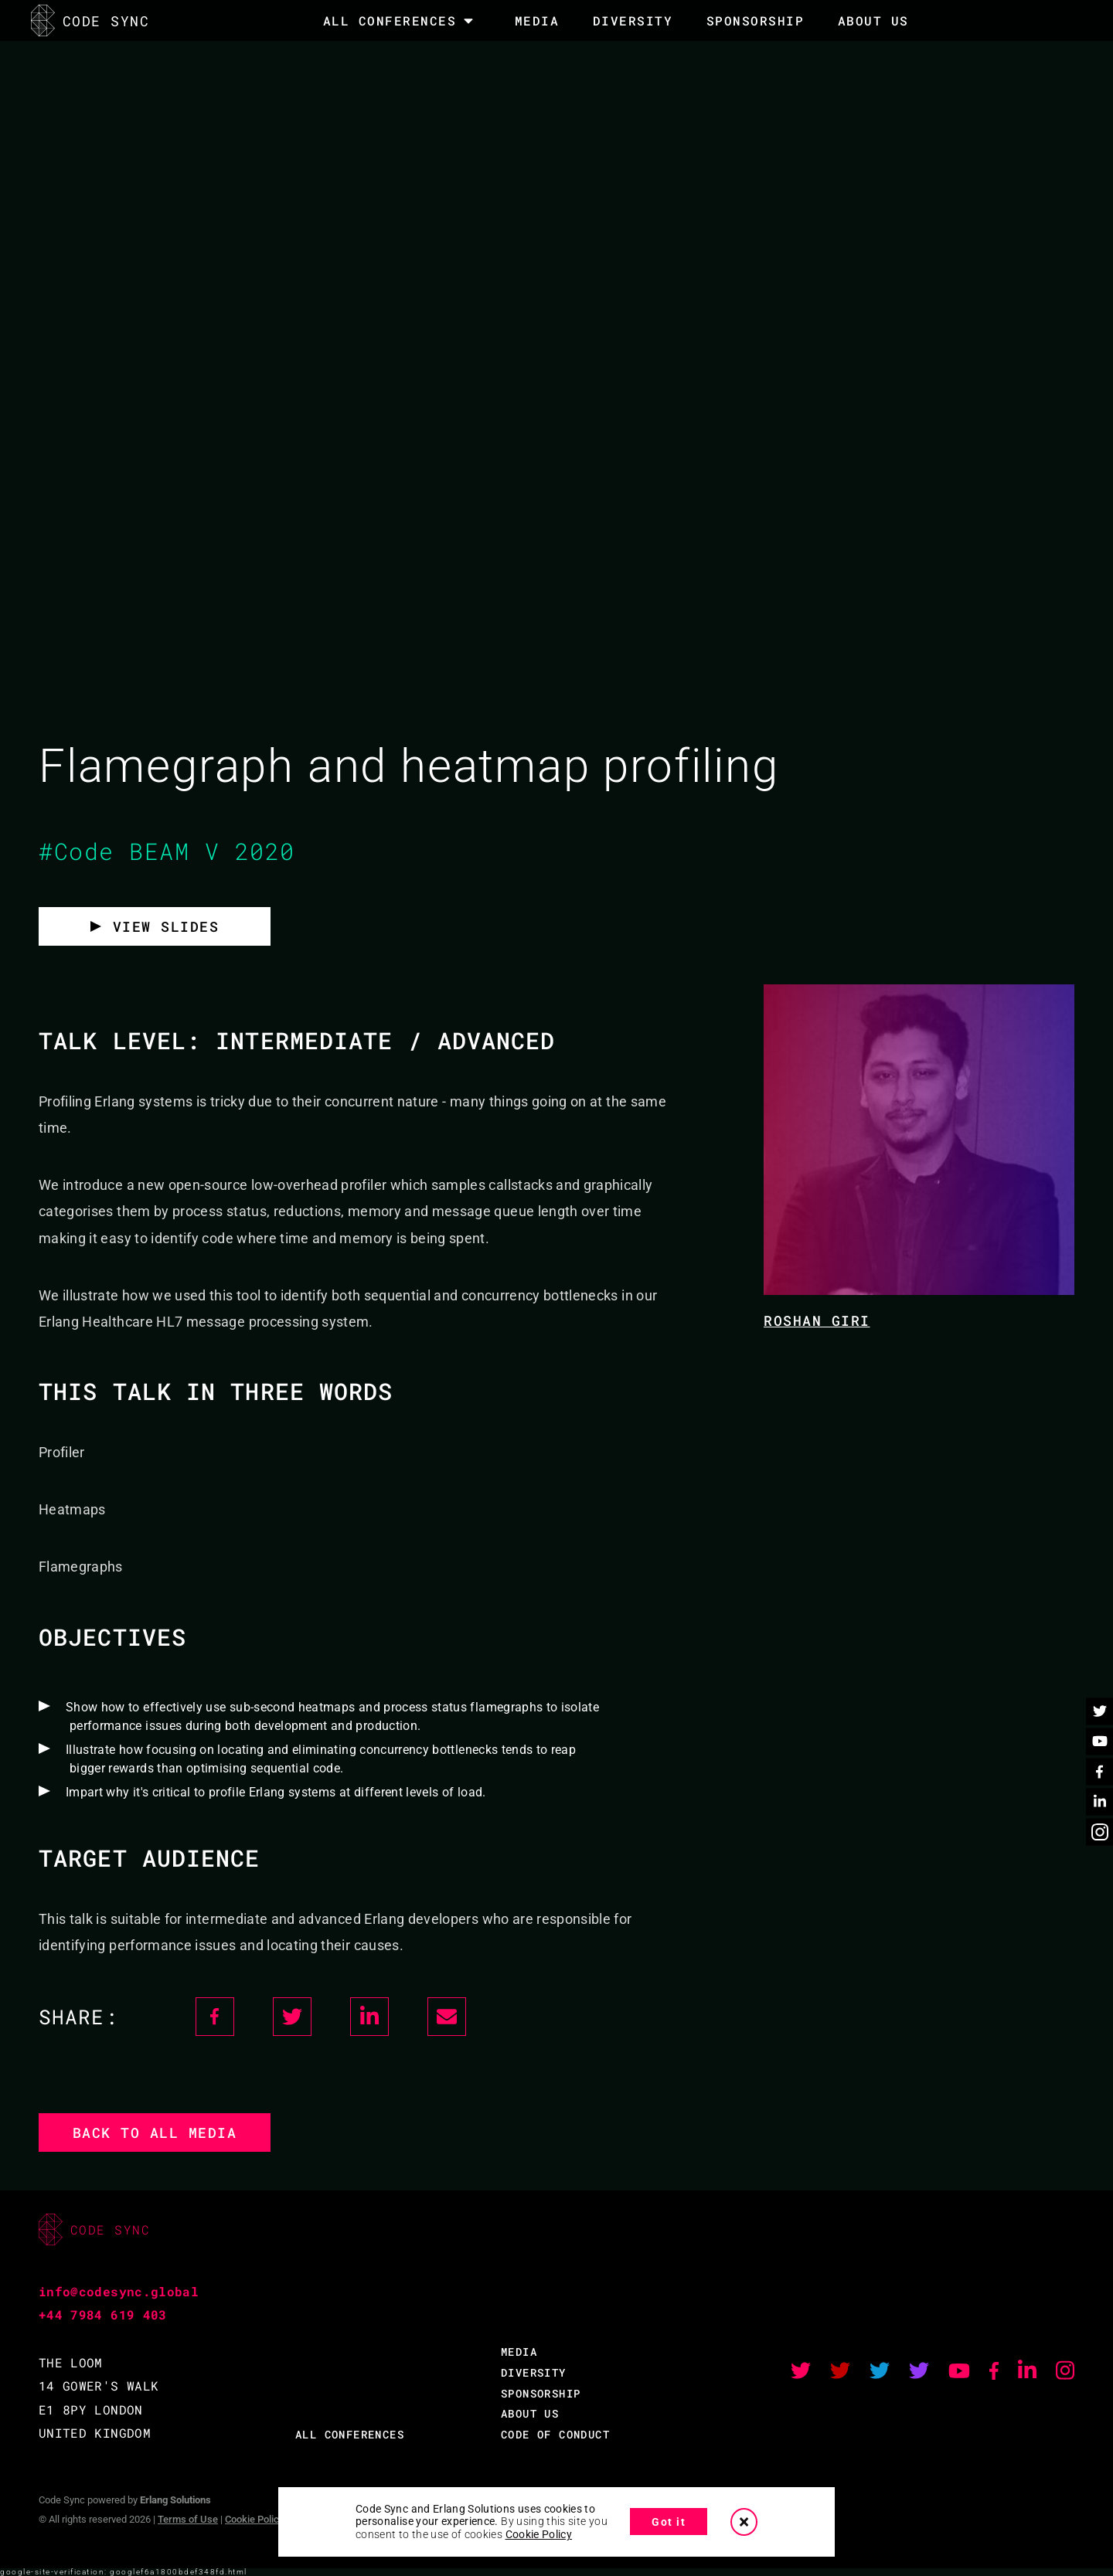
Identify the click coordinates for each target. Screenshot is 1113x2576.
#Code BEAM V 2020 (167, 851)
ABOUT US (530, 2413)
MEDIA (537, 20)
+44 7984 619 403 (103, 2314)
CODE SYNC (90, 20)
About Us (873, 20)
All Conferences (390, 21)
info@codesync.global (119, 2291)
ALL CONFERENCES (349, 2434)
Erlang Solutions (175, 2500)
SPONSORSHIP (755, 20)
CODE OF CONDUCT (555, 2434)
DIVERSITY (633, 20)
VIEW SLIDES (166, 926)
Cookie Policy (254, 2519)
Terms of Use (188, 2519)
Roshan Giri (817, 1320)
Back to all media (155, 2132)
